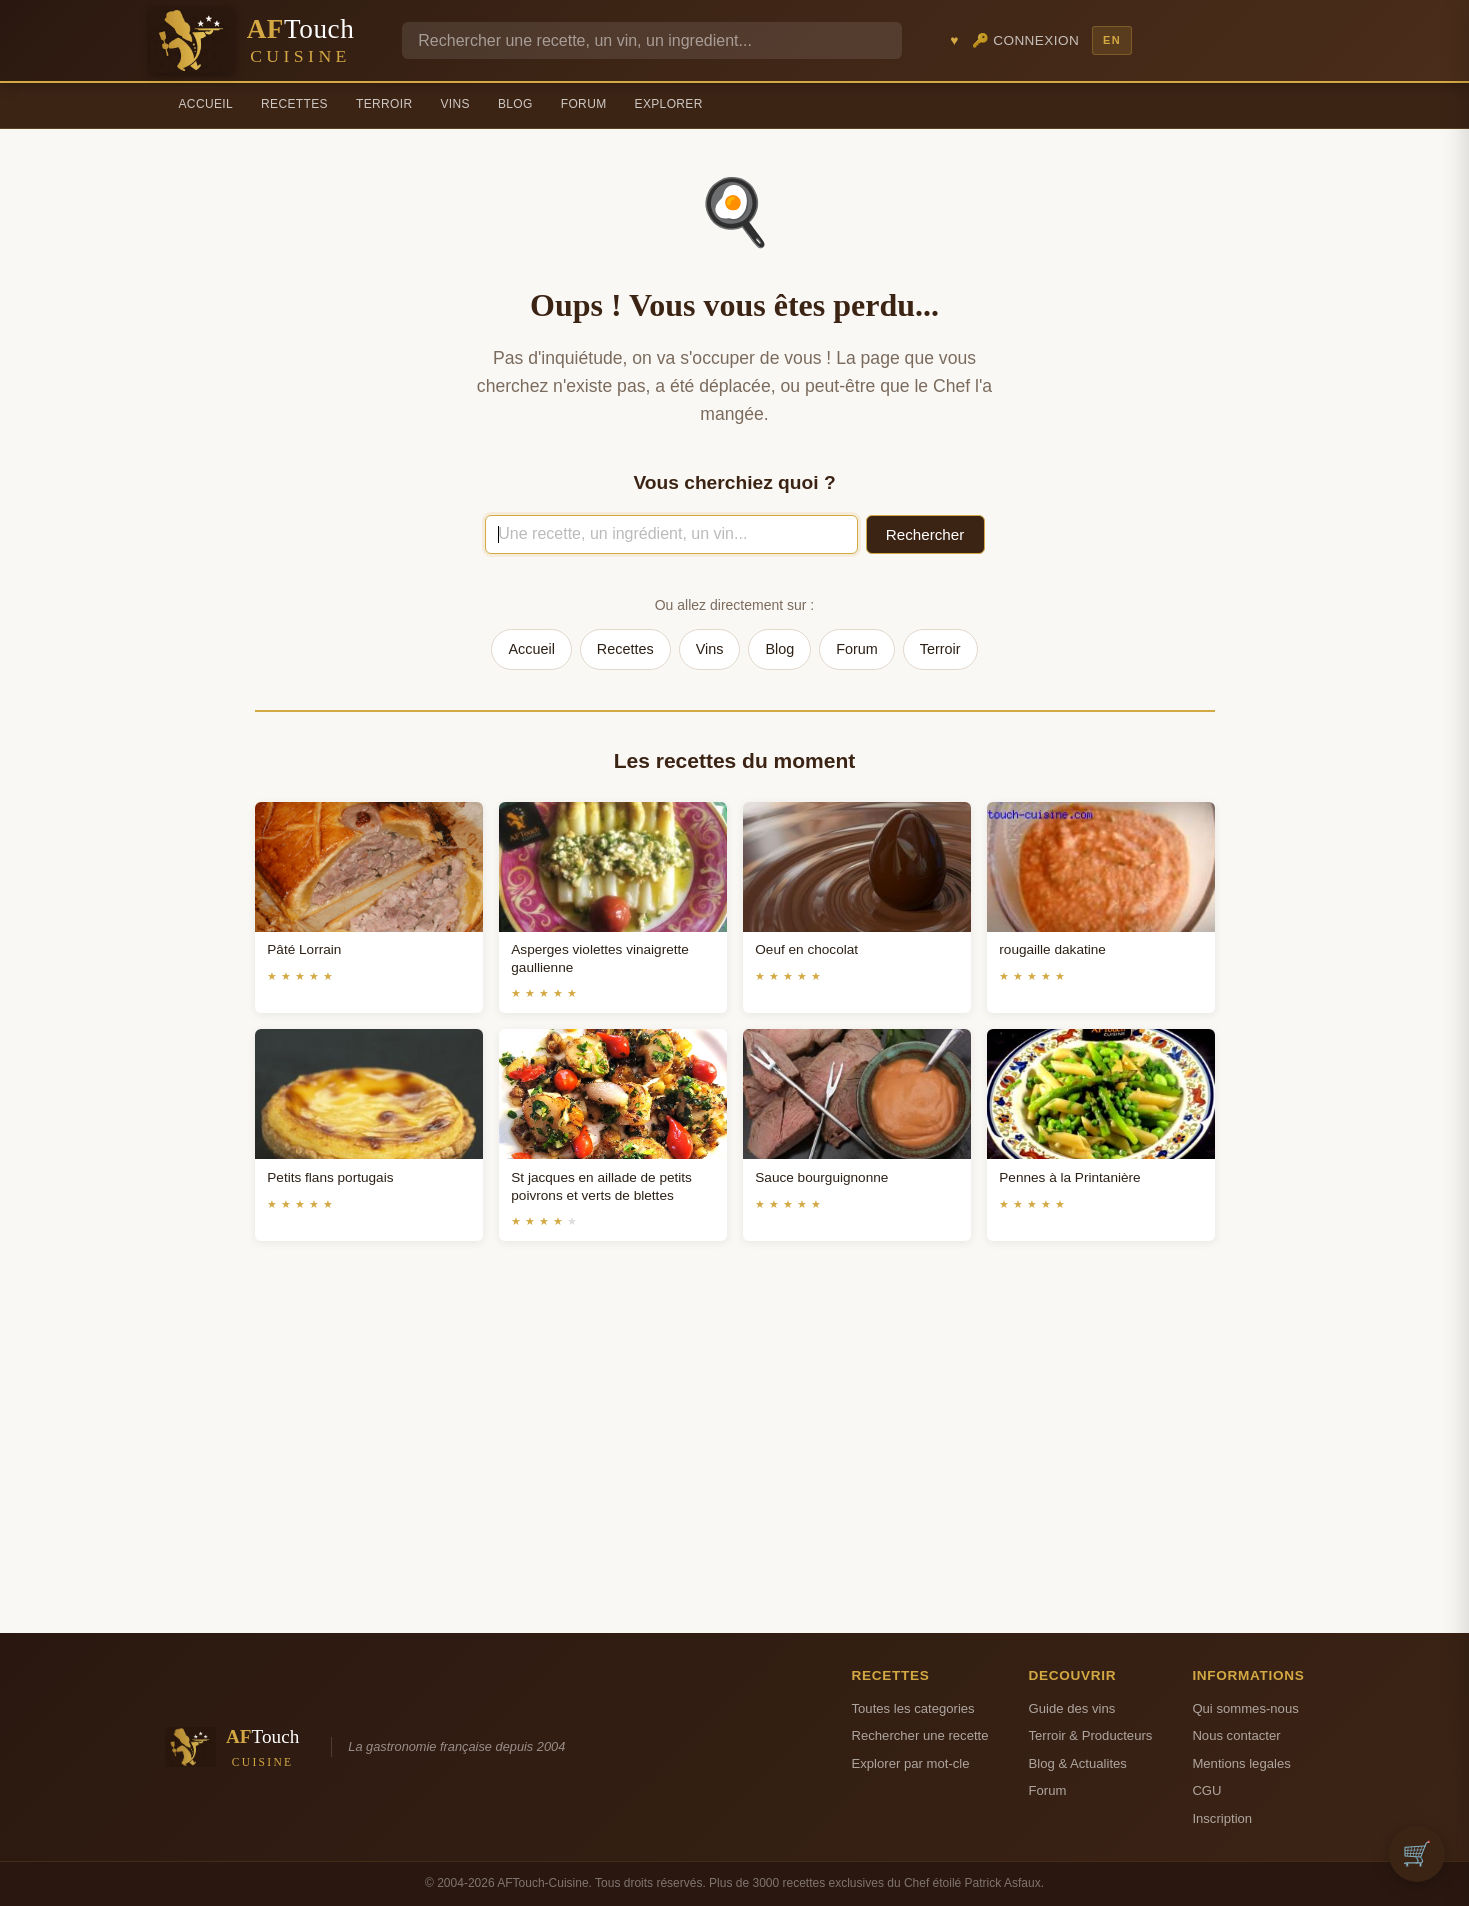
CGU (1206, 1790)
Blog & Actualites (1078, 1763)
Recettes (294, 104)
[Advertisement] (735, 1461)
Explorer (669, 104)
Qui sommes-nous (1245, 1708)
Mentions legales (1241, 1763)
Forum (584, 104)
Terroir (384, 104)
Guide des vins (1072, 1708)
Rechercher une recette (920, 1735)
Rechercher (925, 534)
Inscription (1222, 1818)
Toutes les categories (913, 1708)
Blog (515, 104)
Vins (454, 104)
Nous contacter (1236, 1735)
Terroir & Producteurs (1091, 1735)
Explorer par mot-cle (911, 1763)
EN (1112, 40)
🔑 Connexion (1026, 40)
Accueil (206, 104)
